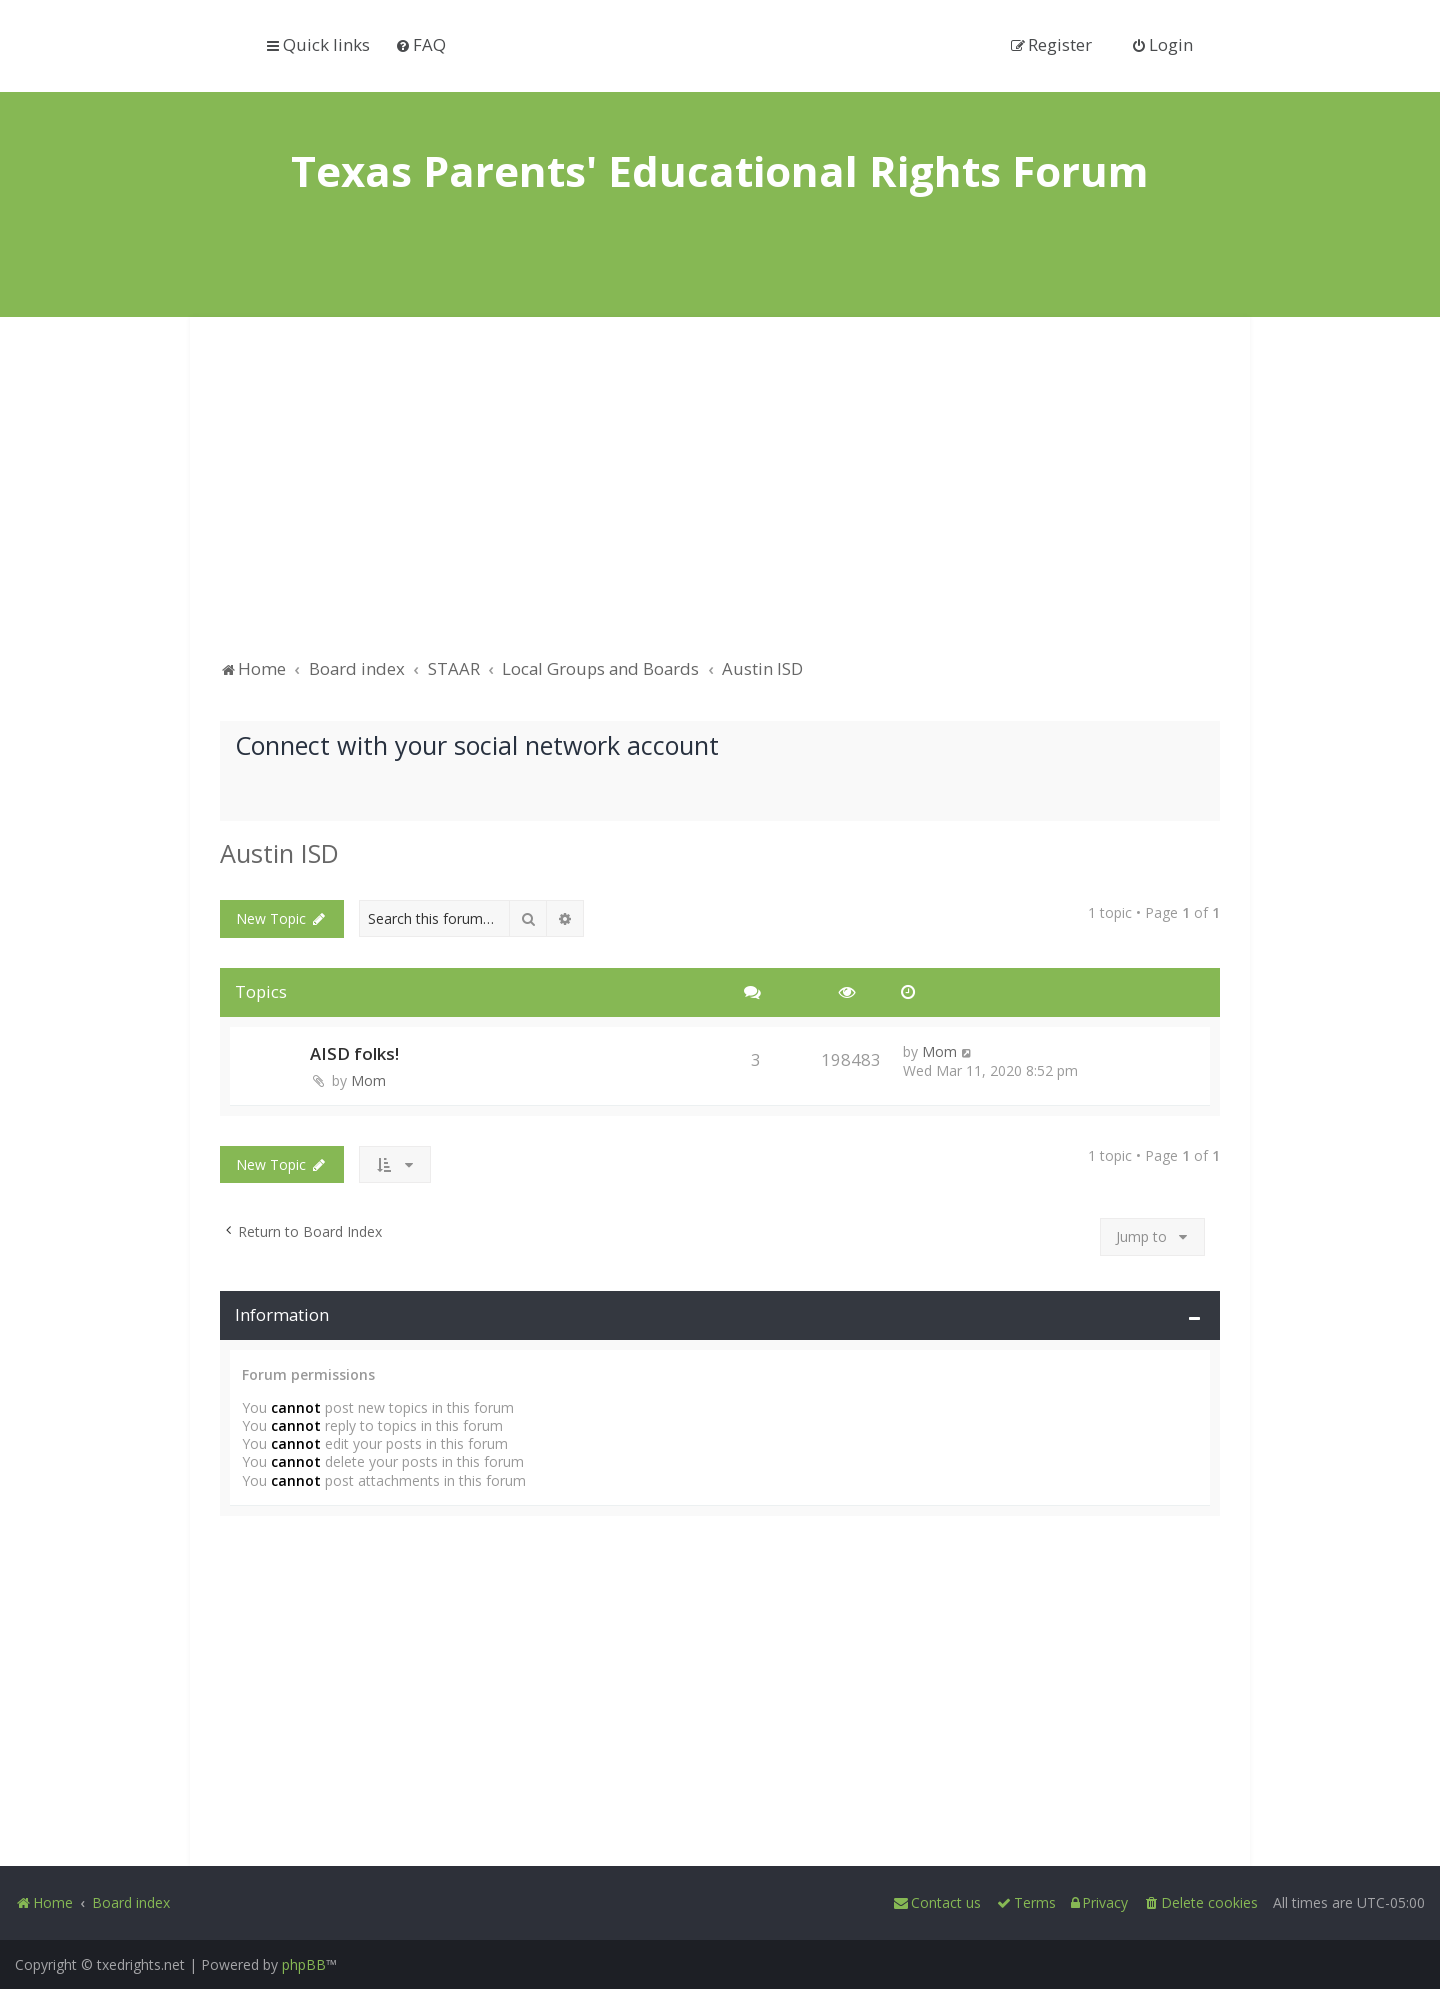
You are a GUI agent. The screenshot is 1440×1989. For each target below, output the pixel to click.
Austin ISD (279, 853)
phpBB (304, 1964)
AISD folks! (354, 1053)
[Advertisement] (720, 497)
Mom (368, 1080)
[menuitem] (420, 44)
